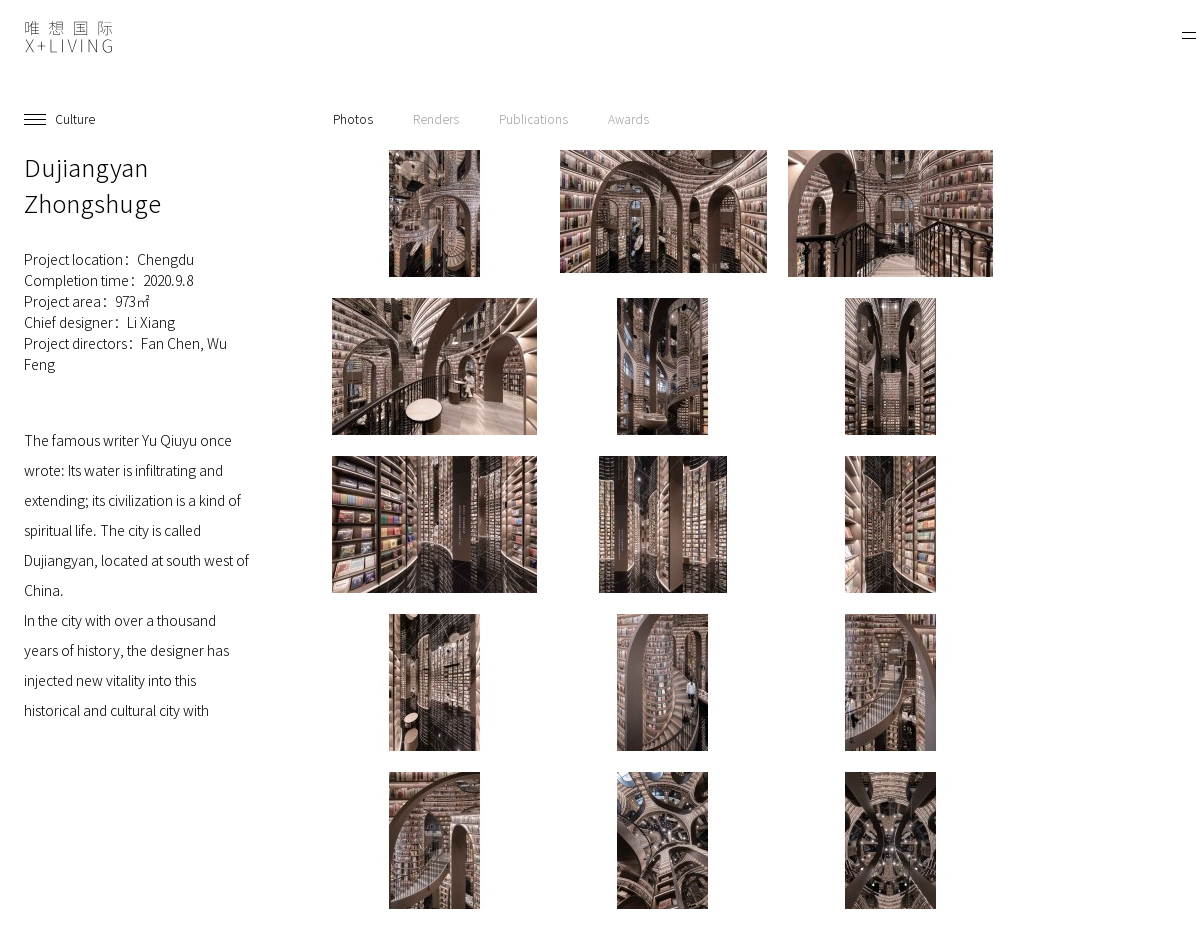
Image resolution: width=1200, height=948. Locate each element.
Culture (75, 119)
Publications (533, 119)
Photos (353, 119)
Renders (436, 119)
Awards (628, 119)
